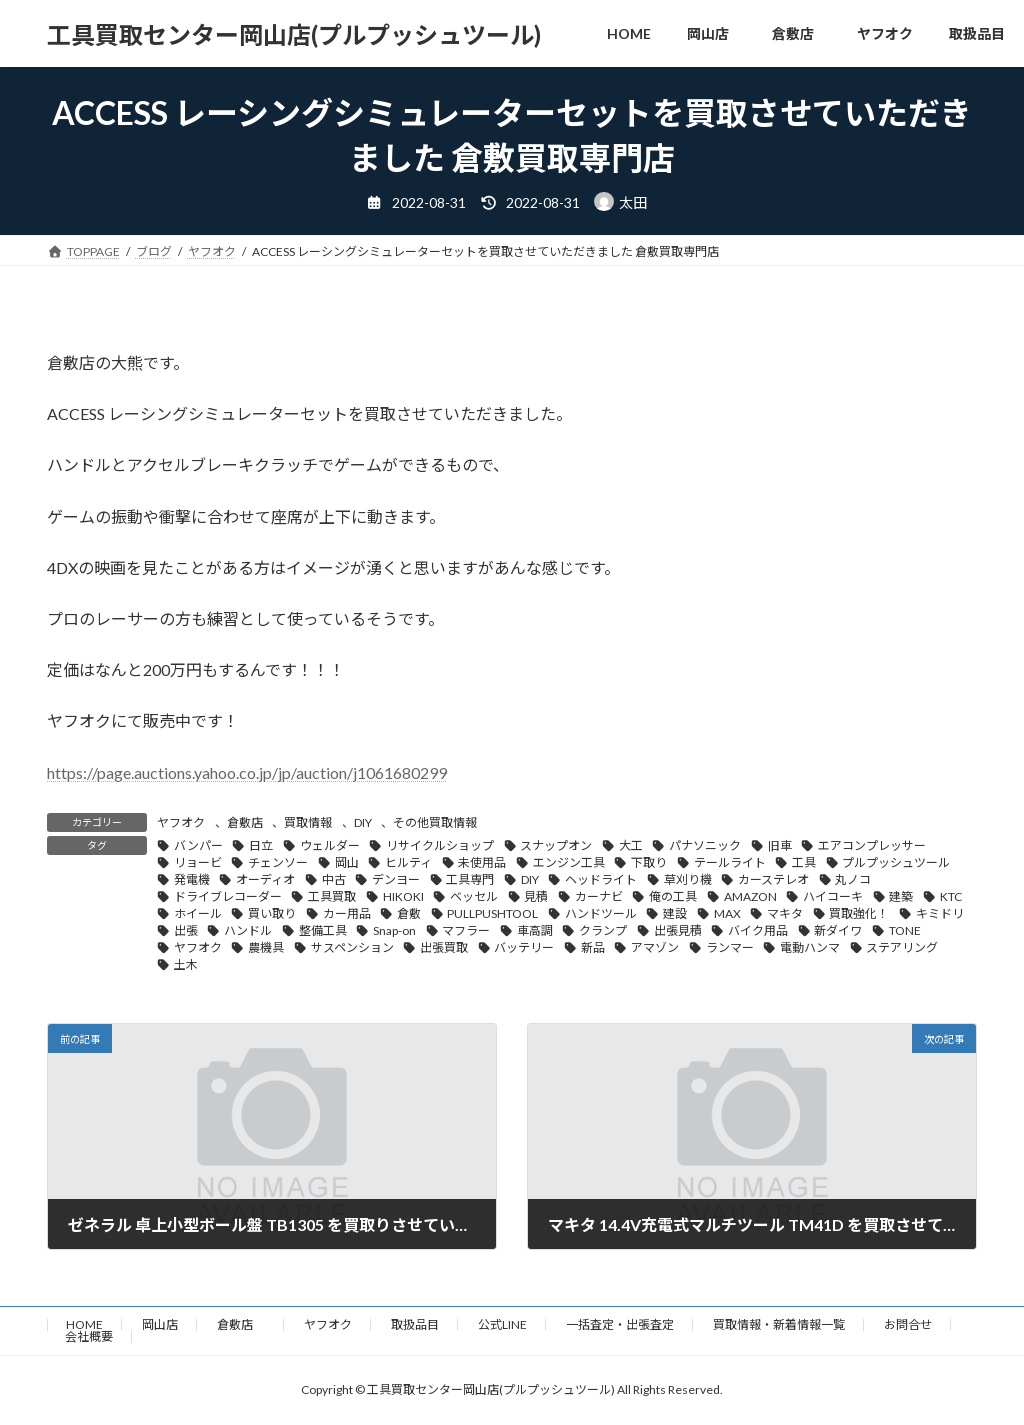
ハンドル (248, 930)
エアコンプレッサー (872, 845)
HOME (84, 1324)
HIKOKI (403, 896)
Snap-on (394, 930)
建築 (901, 896)
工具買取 (332, 896)
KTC (951, 896)
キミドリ (940, 913)
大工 (631, 845)
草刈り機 (688, 879)
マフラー (466, 930)
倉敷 (409, 913)
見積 (536, 896)
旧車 (780, 845)
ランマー (730, 947)
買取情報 (308, 822)
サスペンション (352, 947)
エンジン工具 (569, 862)
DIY (363, 822)
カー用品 (347, 913)
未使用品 (482, 862)
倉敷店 (245, 822)
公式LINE (502, 1324)
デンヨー (396, 879)
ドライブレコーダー (228, 896)
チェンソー (278, 862)
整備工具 (323, 930)
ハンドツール (601, 913)
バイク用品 (758, 930)
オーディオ (265, 879)
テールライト (730, 862)
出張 (186, 930)
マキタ (785, 913)
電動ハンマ (810, 947)
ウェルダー (330, 845)
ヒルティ (408, 862)
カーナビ (599, 896)
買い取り (272, 913)
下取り (649, 862)
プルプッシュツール (896, 862)
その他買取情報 (435, 822)
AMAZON (750, 896)
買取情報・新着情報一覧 (779, 1324)
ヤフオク (181, 822)
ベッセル (474, 896)
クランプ (603, 930)
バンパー (198, 845)
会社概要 (89, 1336)
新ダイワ (838, 930)
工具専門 (470, 879)
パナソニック (705, 845)
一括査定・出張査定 (620, 1324)
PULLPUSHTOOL (492, 913)
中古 (334, 879)
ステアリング (902, 947)
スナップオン (556, 845)
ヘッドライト (601, 879)
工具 (804, 862)
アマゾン (655, 947)
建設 (675, 913)
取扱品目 (415, 1324)
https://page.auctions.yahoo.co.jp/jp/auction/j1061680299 (247, 772)
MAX (727, 913)
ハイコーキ (833, 896)
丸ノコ (853, 879)
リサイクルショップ (440, 845)
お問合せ (908, 1324)
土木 (186, 964)
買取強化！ (859, 913)
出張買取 (444, 947)
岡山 (347, 862)
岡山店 (160, 1324)
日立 (261, 845)
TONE (905, 930)
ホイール (198, 913)
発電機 (192, 879)
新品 (593, 947)
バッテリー (524, 947)
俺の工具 (673, 896)
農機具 (266, 947)
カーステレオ (773, 879)
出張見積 (678, 930)
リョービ (198, 862)
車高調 (535, 930)
